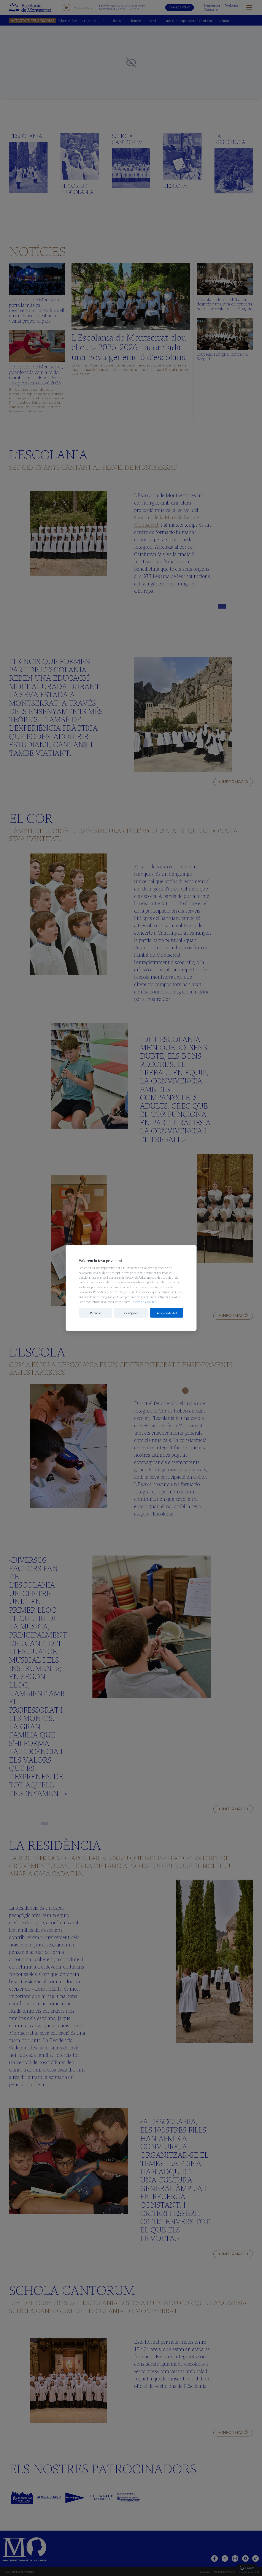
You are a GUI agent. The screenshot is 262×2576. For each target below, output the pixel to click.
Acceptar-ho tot (166, 1313)
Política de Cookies (143, 1301)
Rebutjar (95, 1313)
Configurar (131, 1313)
